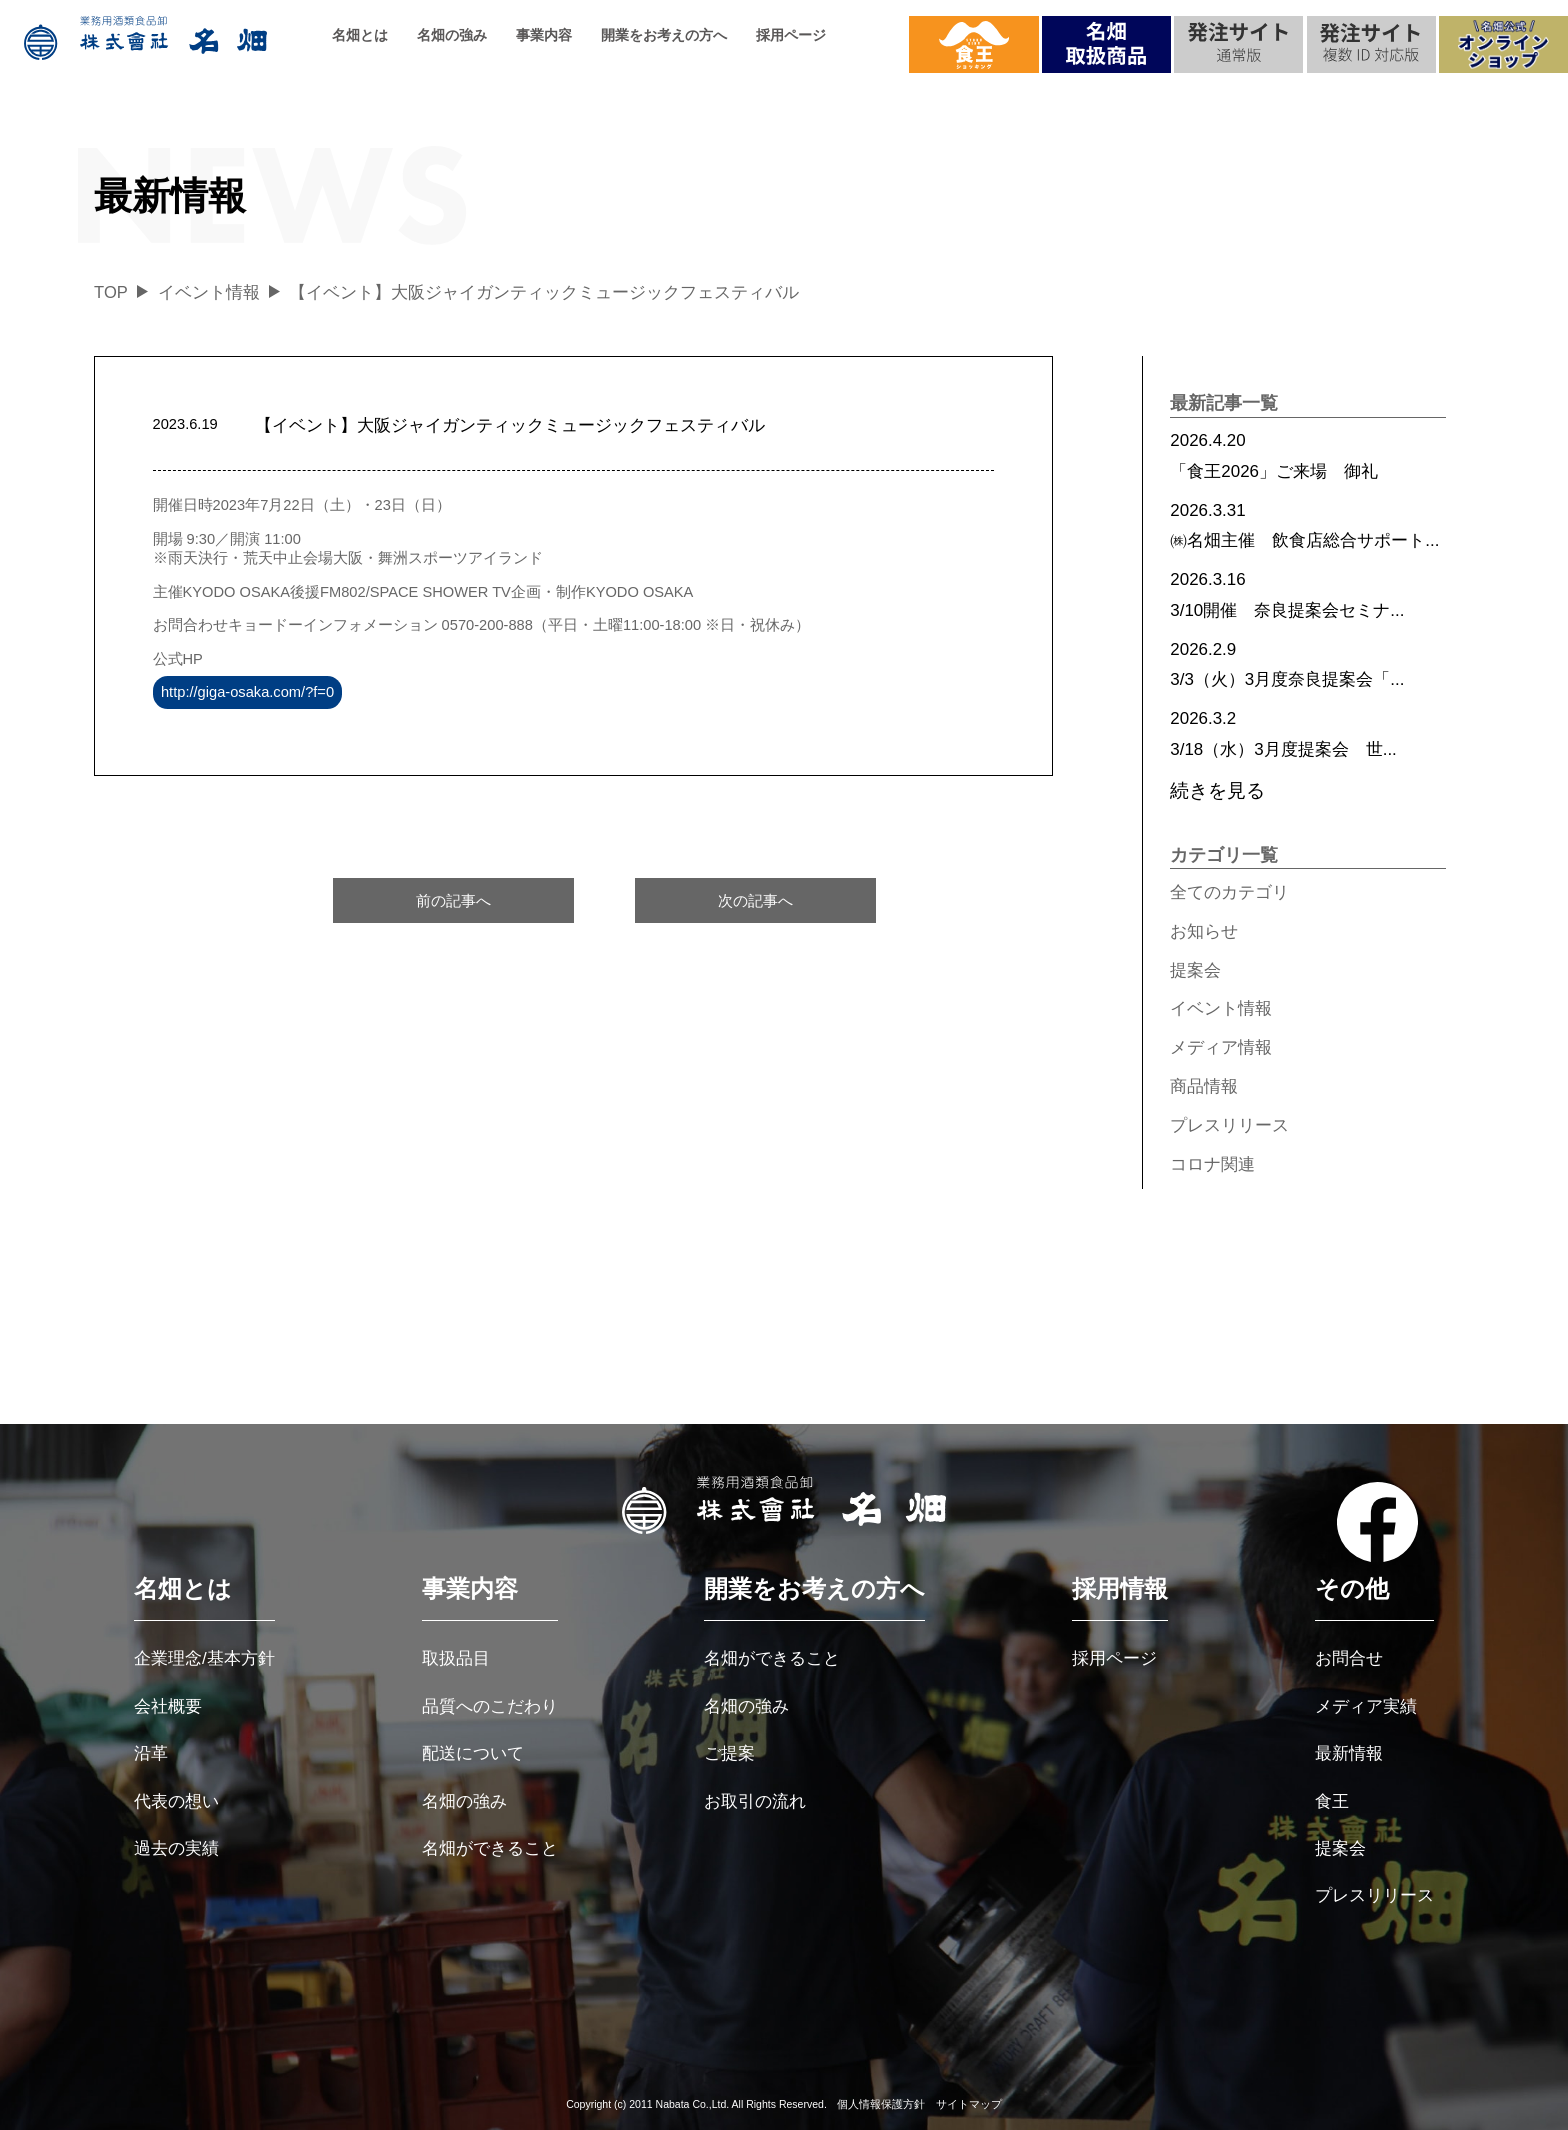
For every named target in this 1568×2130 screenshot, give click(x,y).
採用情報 (1120, 1589)
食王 (1332, 1801)
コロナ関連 (1212, 1164)
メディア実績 (1366, 1706)
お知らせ (1204, 931)
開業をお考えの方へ (664, 35)
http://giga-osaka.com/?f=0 (247, 693)
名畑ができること (490, 1848)
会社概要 (168, 1706)
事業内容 (544, 35)
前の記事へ (453, 900)
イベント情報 (1221, 1008)
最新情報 (1349, 1753)
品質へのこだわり (490, 1706)
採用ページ (791, 35)
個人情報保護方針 (881, 2104)
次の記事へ (755, 900)
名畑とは (360, 35)
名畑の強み (452, 35)
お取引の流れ (755, 1801)
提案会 (1195, 970)
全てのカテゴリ (1229, 892)
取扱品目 (456, 1658)
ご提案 (729, 1753)
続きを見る (1217, 790)
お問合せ (1349, 1658)
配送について (473, 1753)
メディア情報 (1221, 1047)
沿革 (151, 1753)
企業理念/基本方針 (204, 1658)
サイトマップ (969, 2104)
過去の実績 (176, 1848)
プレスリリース (1229, 1125)
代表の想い (176, 1801)
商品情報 (1204, 1086)
